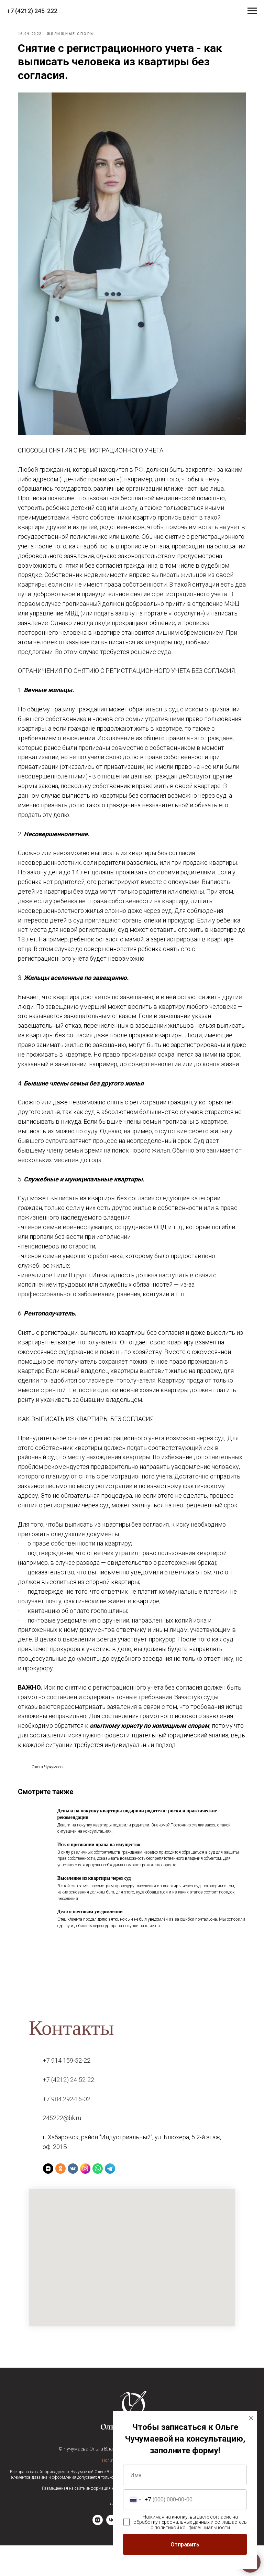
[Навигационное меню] (252, 11)
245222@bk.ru (62, 2148)
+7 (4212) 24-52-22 (68, 2110)
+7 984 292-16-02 (66, 2129)
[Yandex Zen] (48, 2199)
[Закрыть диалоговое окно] (251, 2418)
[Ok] (60, 2199)
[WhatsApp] (97, 2199)
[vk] (111, 2554)
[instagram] (97, 2554)
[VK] (73, 2199)
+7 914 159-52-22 (66, 2090)
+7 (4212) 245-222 (32, 10)
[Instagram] (85, 2199)
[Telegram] (110, 2199)
